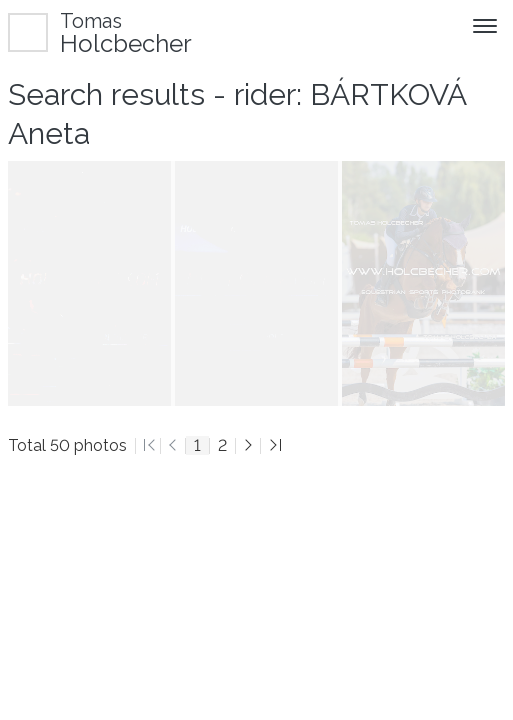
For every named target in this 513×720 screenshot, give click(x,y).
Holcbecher (126, 32)
